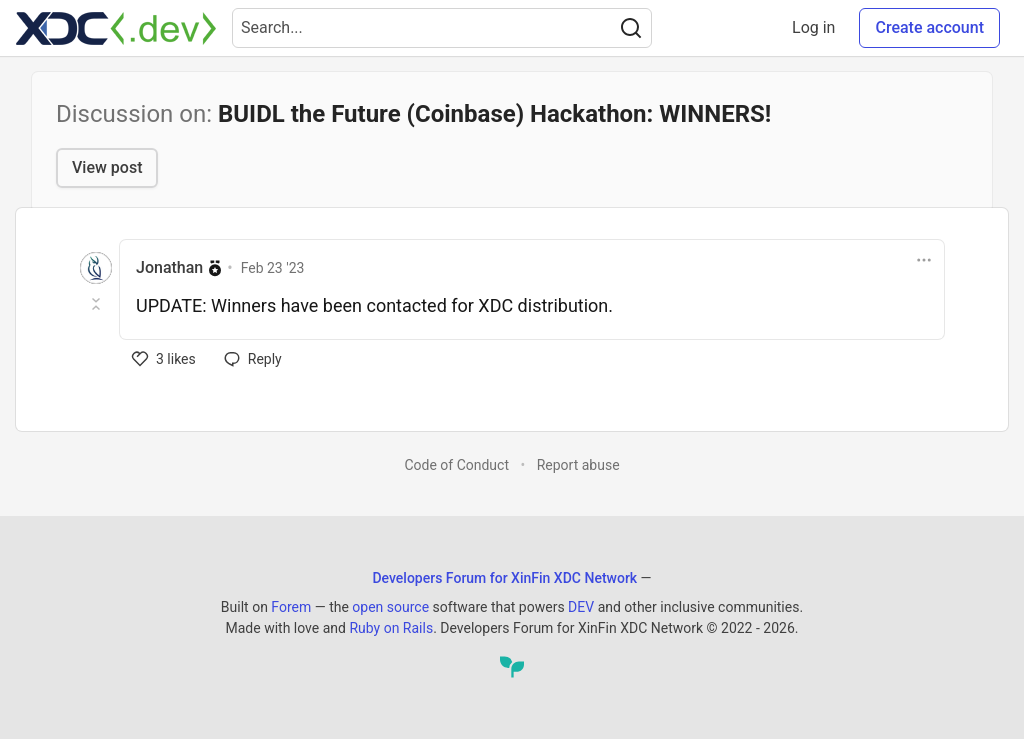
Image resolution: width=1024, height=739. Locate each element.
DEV (581, 607)
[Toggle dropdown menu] (924, 260)
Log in (813, 27)
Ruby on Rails (391, 628)
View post (107, 167)
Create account (929, 27)
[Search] (631, 28)
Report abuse (578, 465)
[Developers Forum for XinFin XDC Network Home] (116, 28)
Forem (291, 607)
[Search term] (442, 28)
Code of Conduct (456, 465)
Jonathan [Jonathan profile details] (169, 267)
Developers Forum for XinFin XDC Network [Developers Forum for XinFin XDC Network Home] (504, 578)
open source (390, 607)
